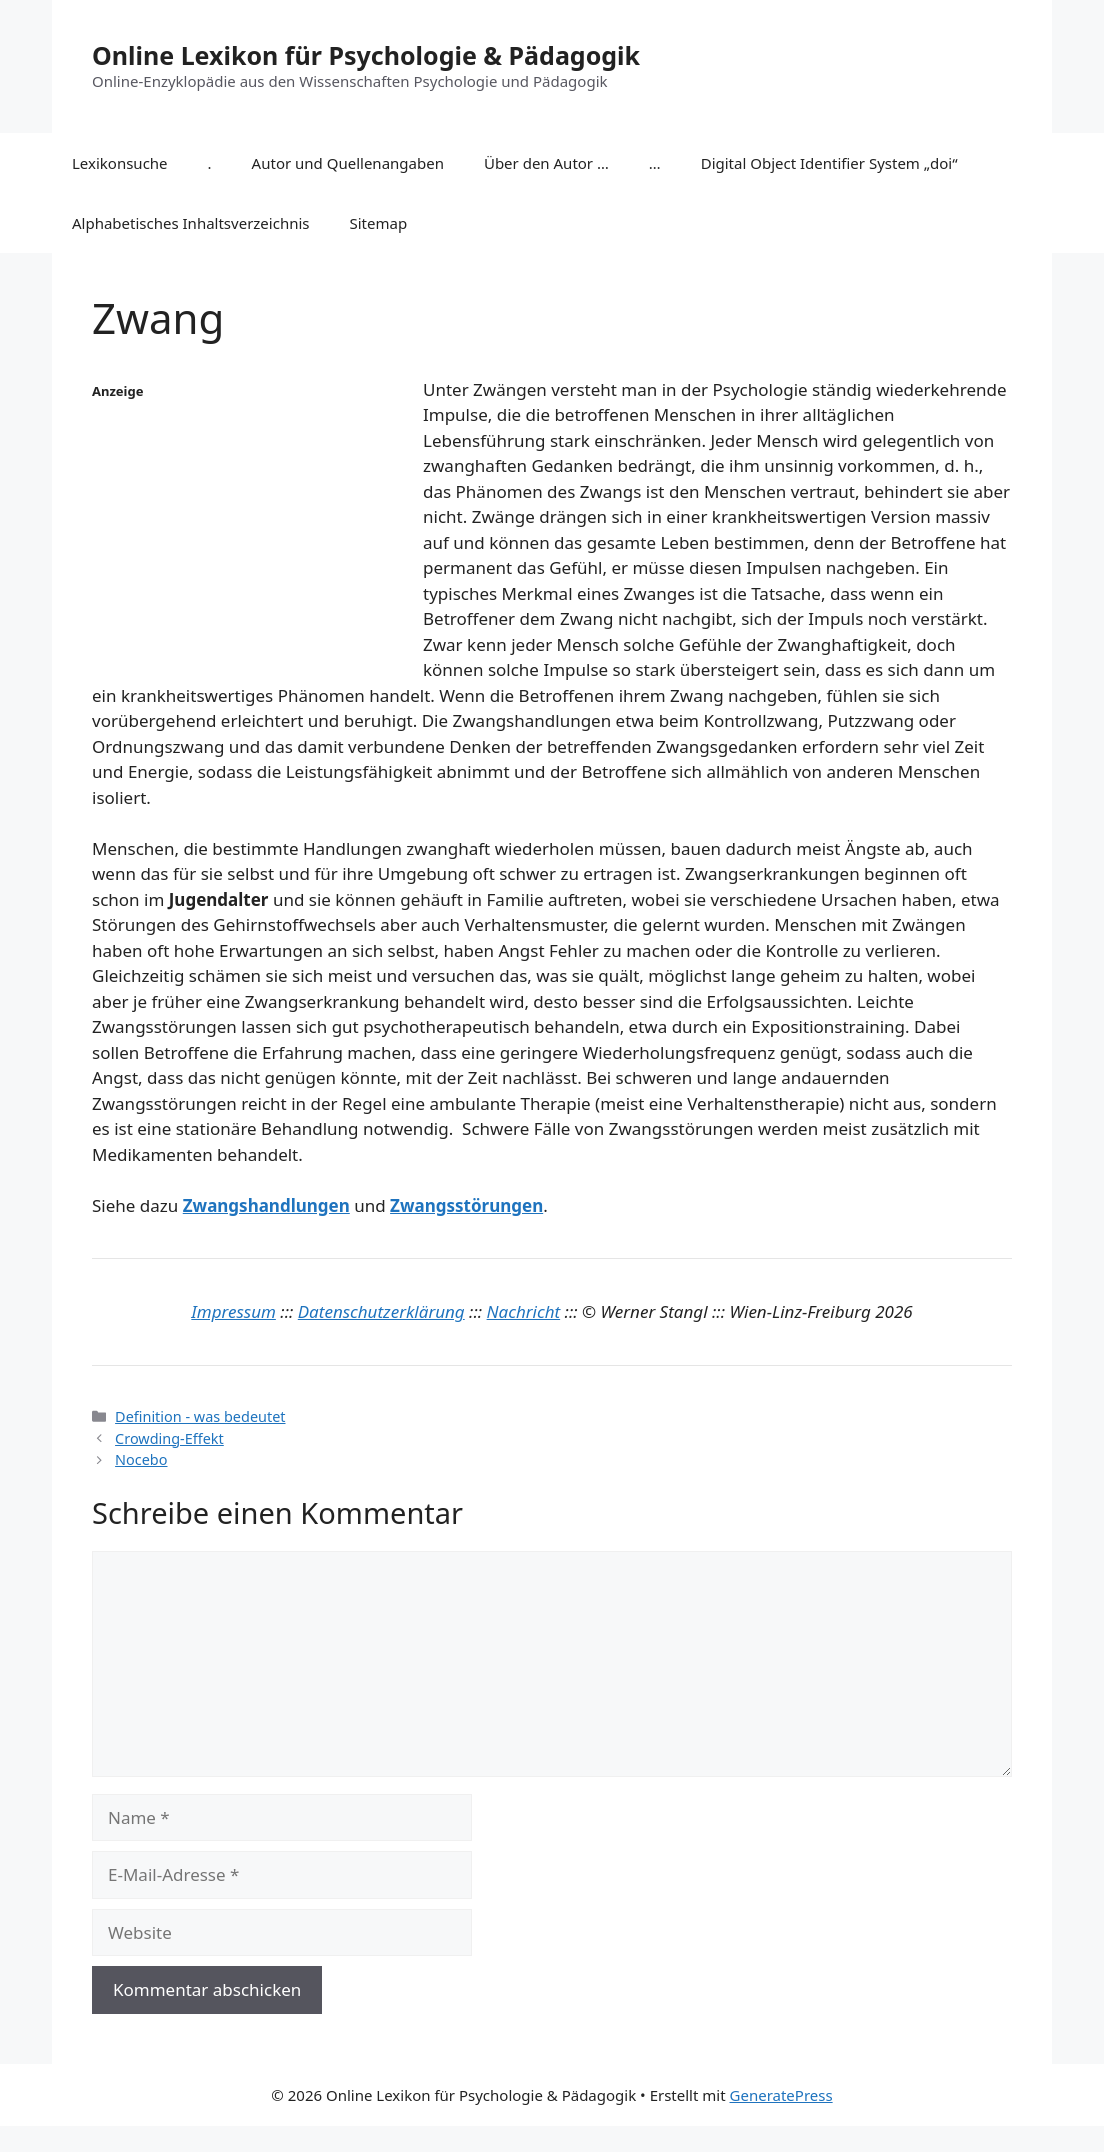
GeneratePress (781, 2095)
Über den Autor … (546, 163)
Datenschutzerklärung (381, 1311)
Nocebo (141, 1459)
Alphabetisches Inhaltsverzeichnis (191, 223)
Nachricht (524, 1311)
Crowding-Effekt (169, 1438)
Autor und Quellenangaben (348, 163)
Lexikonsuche (120, 163)
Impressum (233, 1311)
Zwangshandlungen (266, 1205)
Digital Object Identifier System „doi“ (829, 163)
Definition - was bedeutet (200, 1416)
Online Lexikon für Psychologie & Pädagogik (366, 55)
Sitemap (379, 223)
